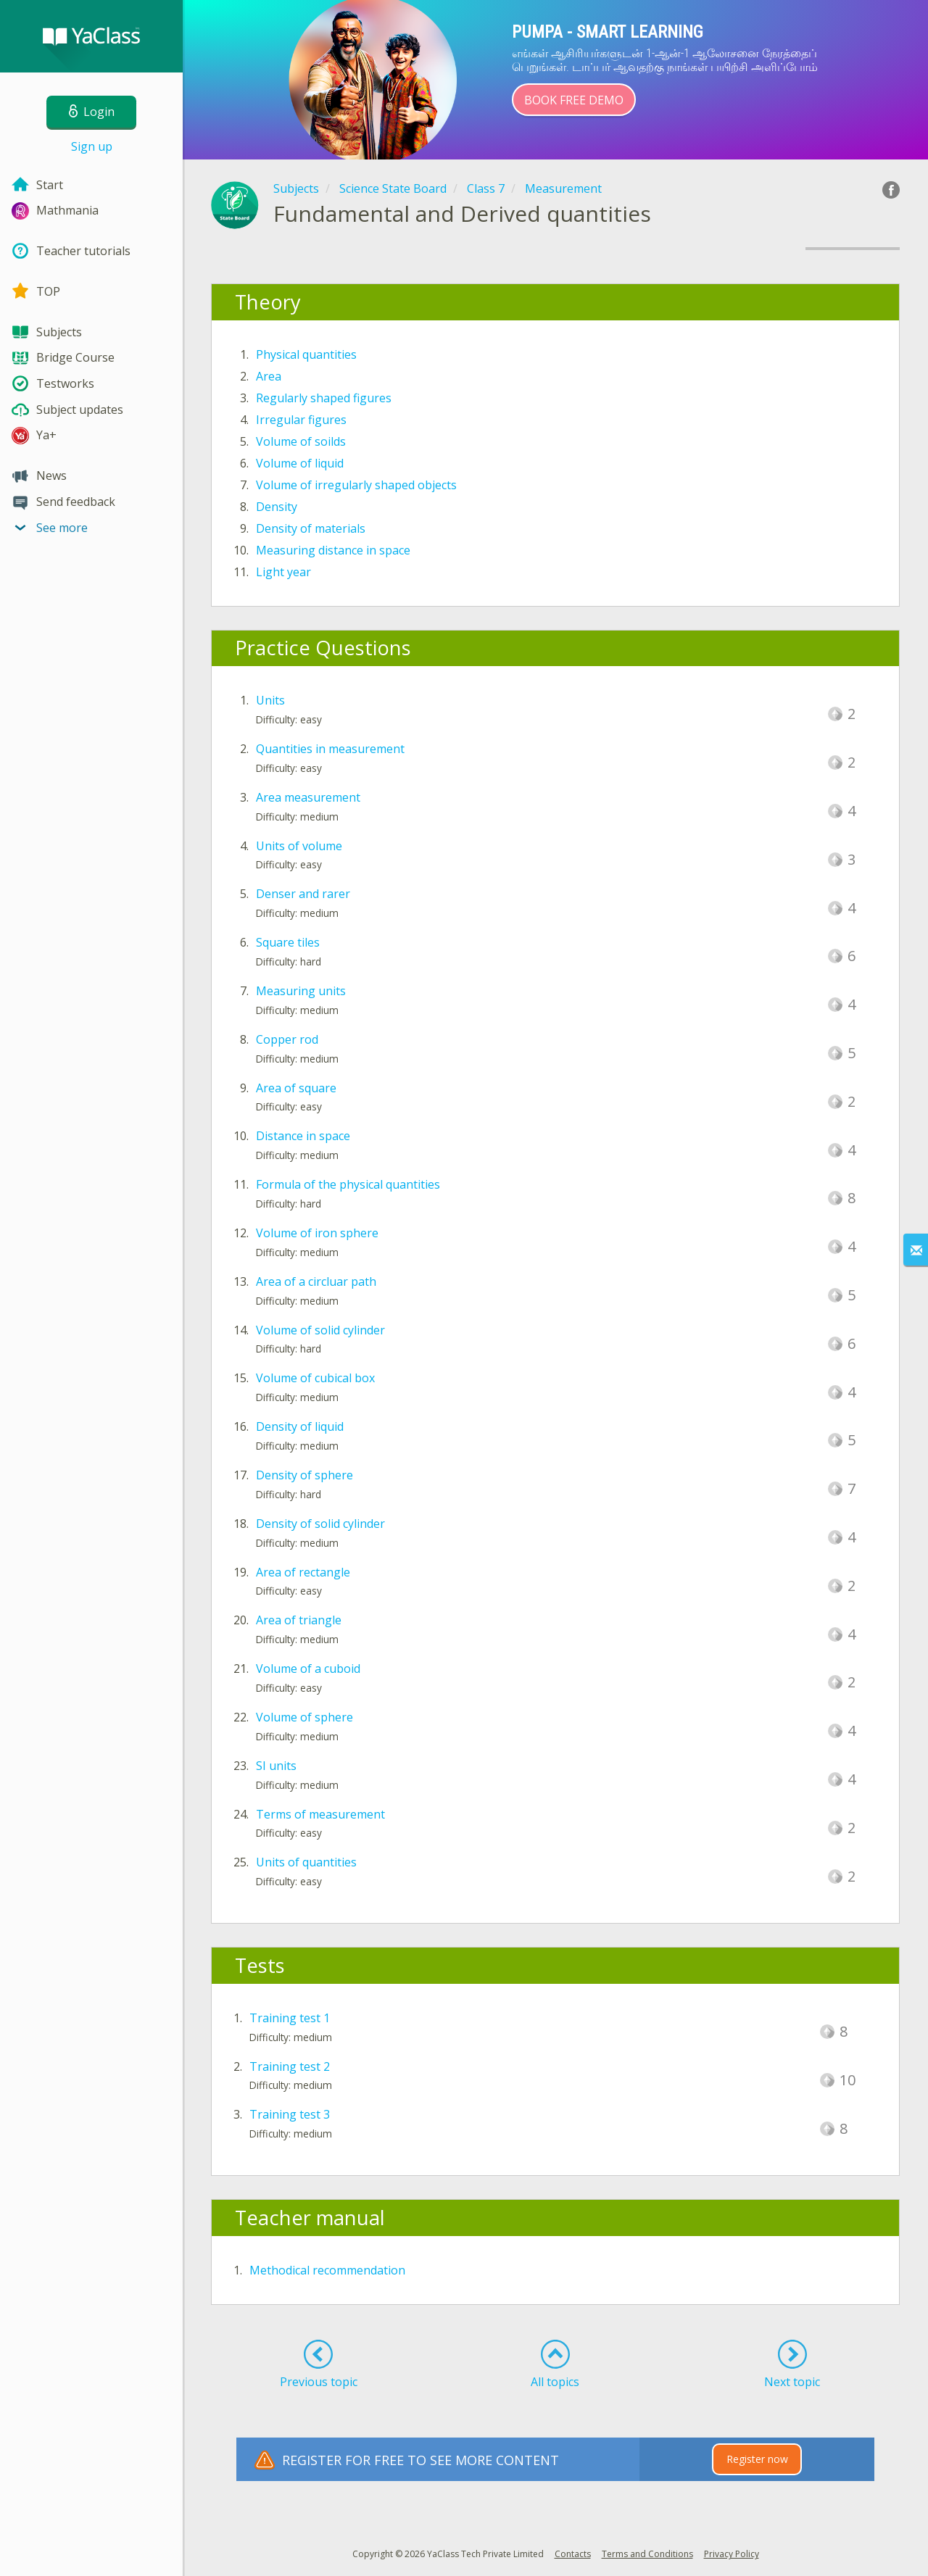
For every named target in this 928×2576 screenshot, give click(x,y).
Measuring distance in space (333, 550)
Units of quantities (306, 1862)
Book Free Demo (574, 100)
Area (268, 376)
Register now (757, 2459)
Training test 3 (289, 2114)
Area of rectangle (303, 1572)
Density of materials (310, 528)
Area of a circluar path (316, 1281)
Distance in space (303, 1136)
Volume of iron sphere (317, 1233)
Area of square (296, 1088)
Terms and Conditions (647, 2554)
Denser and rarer (303, 894)
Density (276, 507)
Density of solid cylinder (320, 1524)
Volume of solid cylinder (320, 1330)
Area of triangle (298, 1620)
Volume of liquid (300, 463)
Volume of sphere (304, 1717)
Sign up (91, 146)
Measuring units (301, 991)
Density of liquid (300, 1426)
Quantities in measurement (330, 749)
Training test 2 (289, 2066)
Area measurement (308, 797)
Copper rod (287, 1039)
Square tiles (288, 942)
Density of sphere (304, 1475)
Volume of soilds (301, 441)
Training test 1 (289, 2018)
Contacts (573, 2554)
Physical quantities (306, 354)
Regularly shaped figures (324, 398)
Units (270, 700)
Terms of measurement (320, 1814)
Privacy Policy (731, 2554)
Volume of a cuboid (308, 1669)
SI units (276, 1766)
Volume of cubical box (315, 1378)
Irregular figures (301, 420)
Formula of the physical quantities (348, 1184)
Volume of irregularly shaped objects (356, 485)
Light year (283, 572)
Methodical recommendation (327, 2270)
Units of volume (299, 846)
